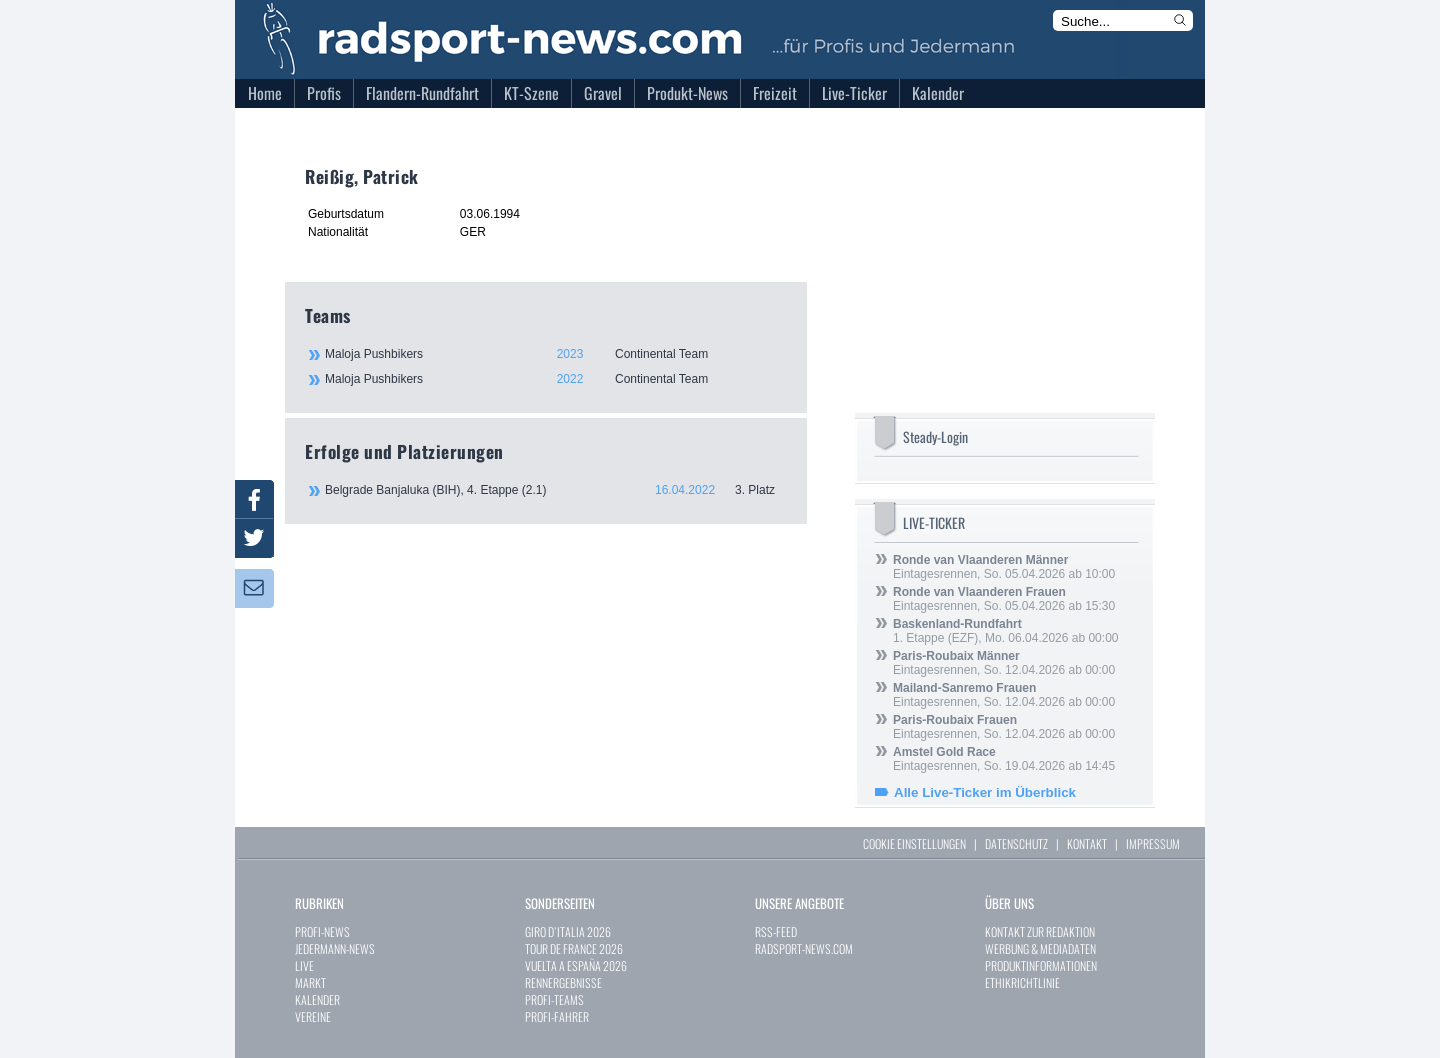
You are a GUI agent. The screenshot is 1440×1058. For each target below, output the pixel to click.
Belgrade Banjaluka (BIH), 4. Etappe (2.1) (556, 490)
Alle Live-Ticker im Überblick (985, 792)
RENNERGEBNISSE (563, 982)
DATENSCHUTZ (1016, 843)
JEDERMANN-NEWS (335, 948)
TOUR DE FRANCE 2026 (574, 948)
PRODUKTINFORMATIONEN (1041, 965)
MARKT (310, 982)
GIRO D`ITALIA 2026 (568, 931)
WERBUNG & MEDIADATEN (1040, 948)
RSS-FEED (776, 931)
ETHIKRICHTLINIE (1022, 982)
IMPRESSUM (1153, 843)
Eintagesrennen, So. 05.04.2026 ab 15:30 (1004, 599)
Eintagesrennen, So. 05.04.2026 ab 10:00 (1004, 567)
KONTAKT (1087, 843)
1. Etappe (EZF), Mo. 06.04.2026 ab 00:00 (1005, 631)
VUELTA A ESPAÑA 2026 (576, 965)
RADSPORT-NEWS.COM (804, 948)
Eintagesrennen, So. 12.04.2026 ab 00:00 (1004, 663)
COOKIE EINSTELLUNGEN (914, 843)
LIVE (304, 965)
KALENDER (317, 999)
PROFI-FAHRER (557, 1016)
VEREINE (313, 1016)
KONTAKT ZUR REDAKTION (1040, 931)
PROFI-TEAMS (554, 999)
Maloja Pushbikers (555, 354)
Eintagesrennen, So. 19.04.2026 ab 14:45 (1004, 759)
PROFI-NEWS (322, 931)
